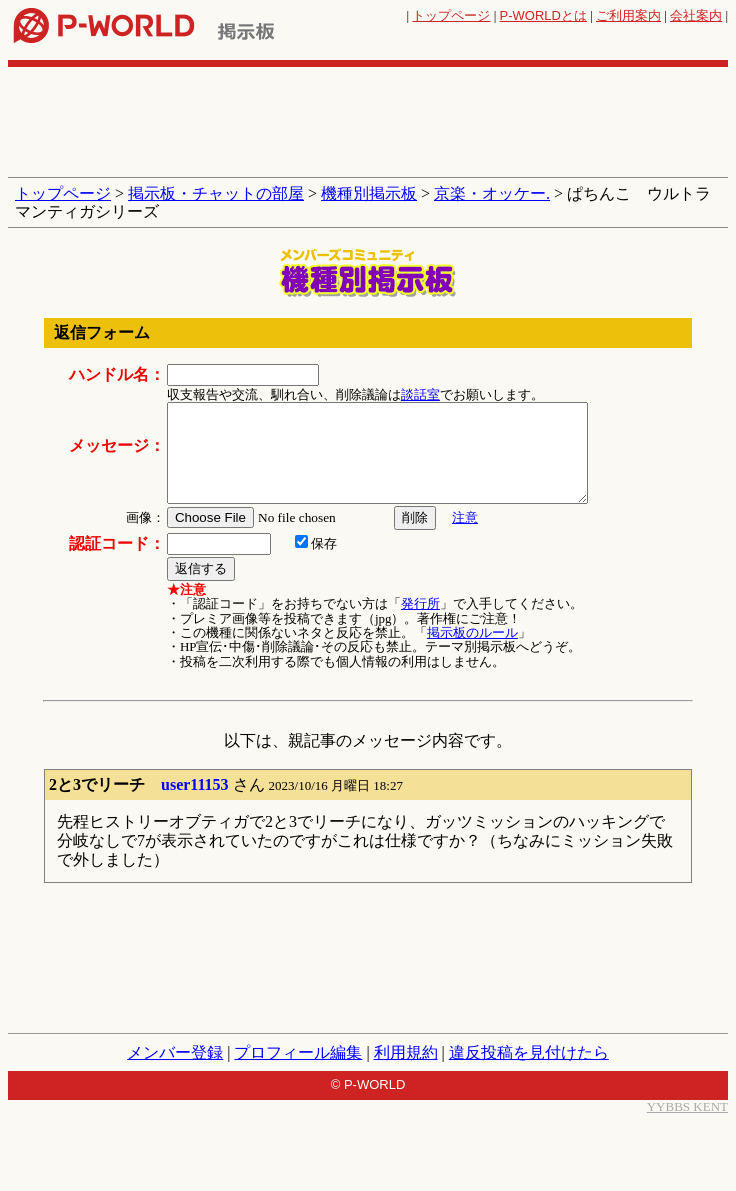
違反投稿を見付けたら (529, 1052)
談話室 (420, 394)
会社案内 (696, 15)
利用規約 (406, 1052)
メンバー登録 (175, 1052)
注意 (465, 517)
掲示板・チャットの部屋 (216, 193)
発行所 (420, 603)
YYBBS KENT (687, 1106)
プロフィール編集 (298, 1052)
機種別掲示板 (369, 193)
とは (543, 15)
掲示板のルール (472, 632)
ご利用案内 (628, 15)
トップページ (451, 15)
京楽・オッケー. (492, 193)
